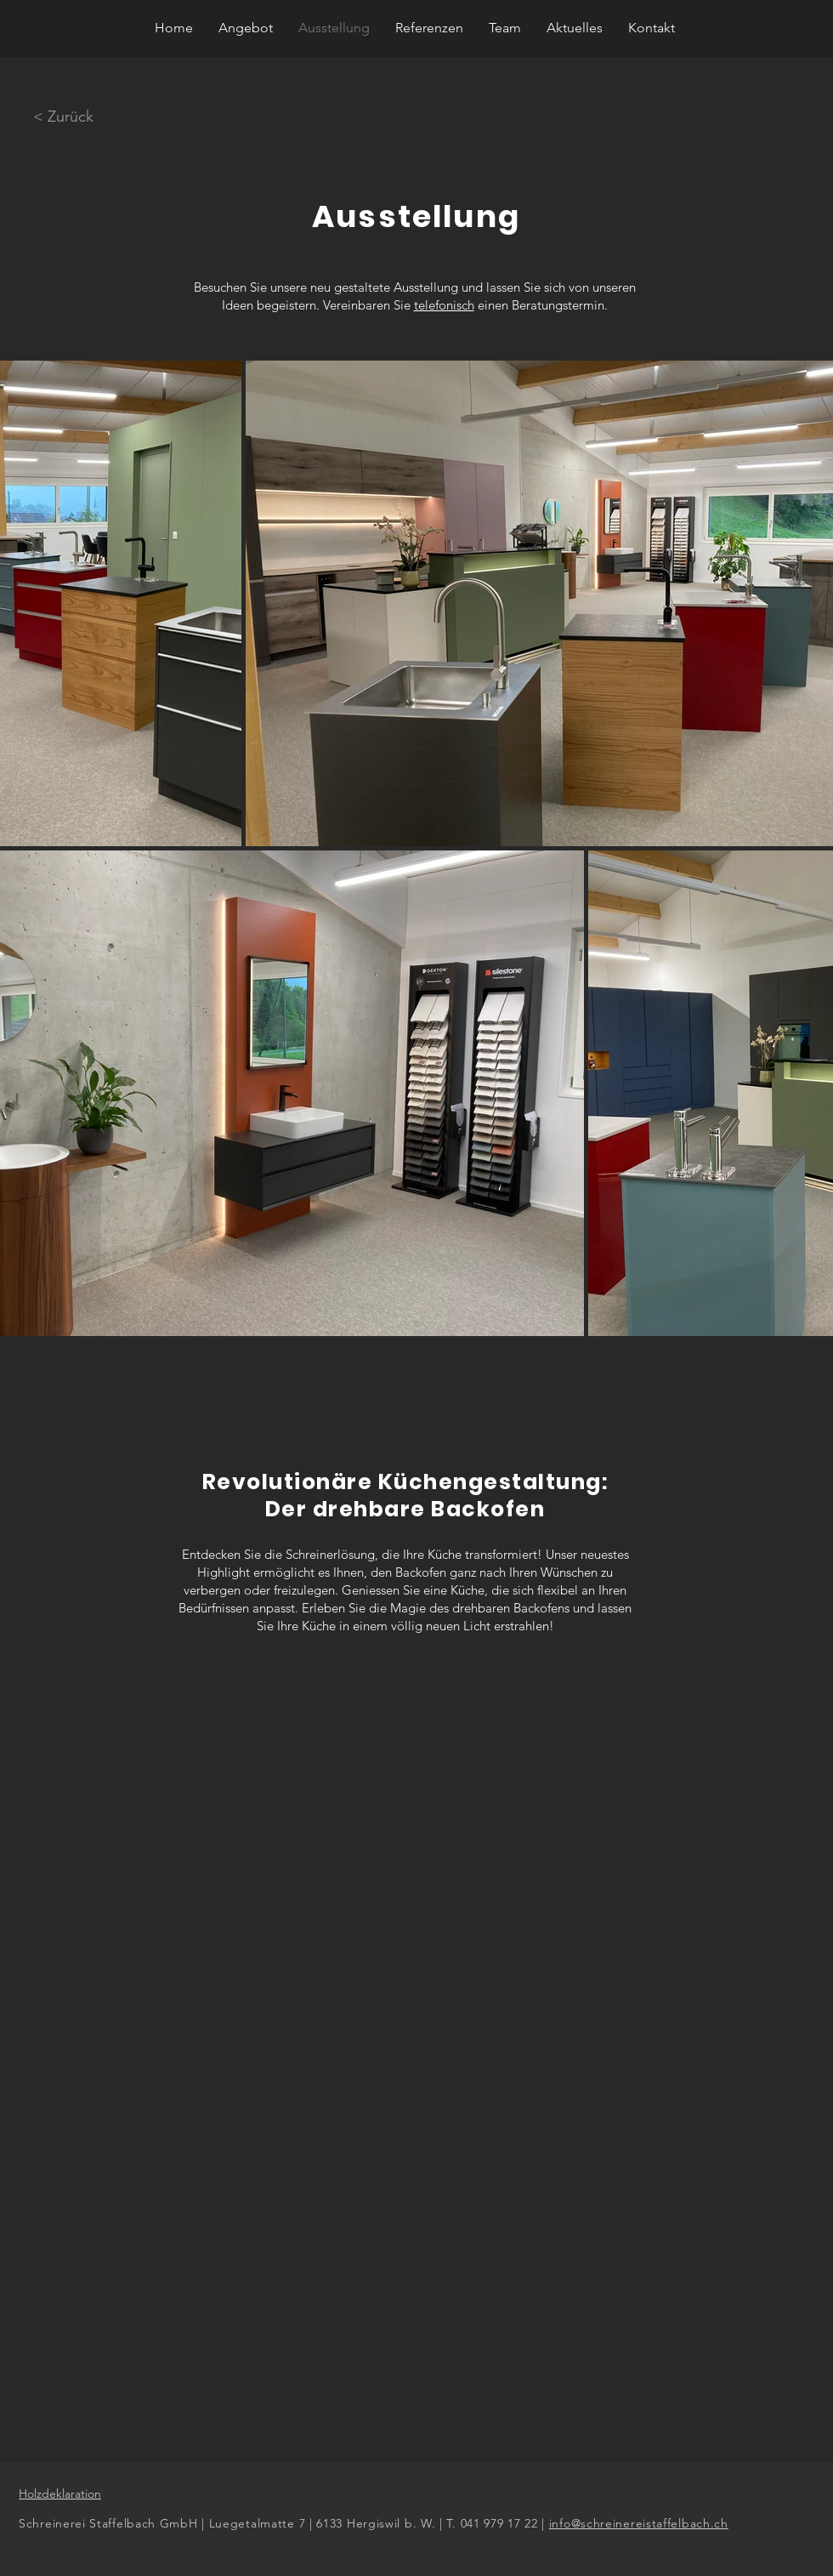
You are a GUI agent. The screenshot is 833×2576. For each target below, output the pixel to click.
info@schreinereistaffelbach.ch (638, 2523)
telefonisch (444, 305)
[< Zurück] (63, 116)
